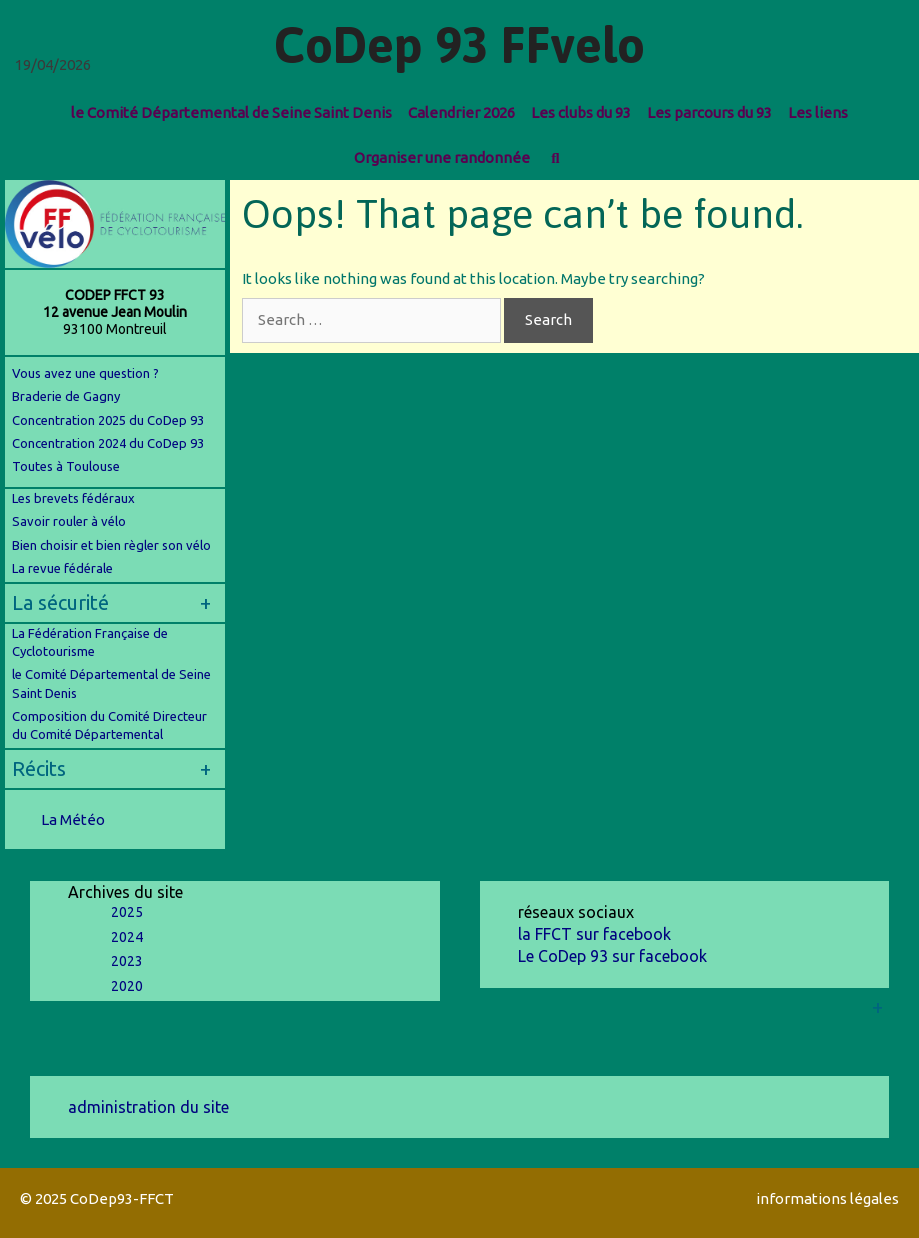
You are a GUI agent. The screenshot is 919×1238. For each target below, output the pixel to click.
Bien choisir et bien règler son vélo (111, 545)
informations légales (827, 1198)
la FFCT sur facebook (594, 934)
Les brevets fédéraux (73, 498)
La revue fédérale (62, 568)
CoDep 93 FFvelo (459, 45)
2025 (127, 912)
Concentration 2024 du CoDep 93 (109, 443)
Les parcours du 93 (709, 112)
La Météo (73, 819)
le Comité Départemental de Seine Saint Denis (231, 112)
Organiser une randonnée (442, 157)
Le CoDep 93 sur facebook (612, 956)
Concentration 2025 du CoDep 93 (108, 420)
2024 (127, 937)
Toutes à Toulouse (66, 466)
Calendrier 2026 (461, 112)
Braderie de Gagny (66, 396)
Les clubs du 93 (581, 112)
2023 (127, 961)
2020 (127, 986)
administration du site (148, 1107)
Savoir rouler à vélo (69, 521)
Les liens (818, 112)
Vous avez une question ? (85, 373)
